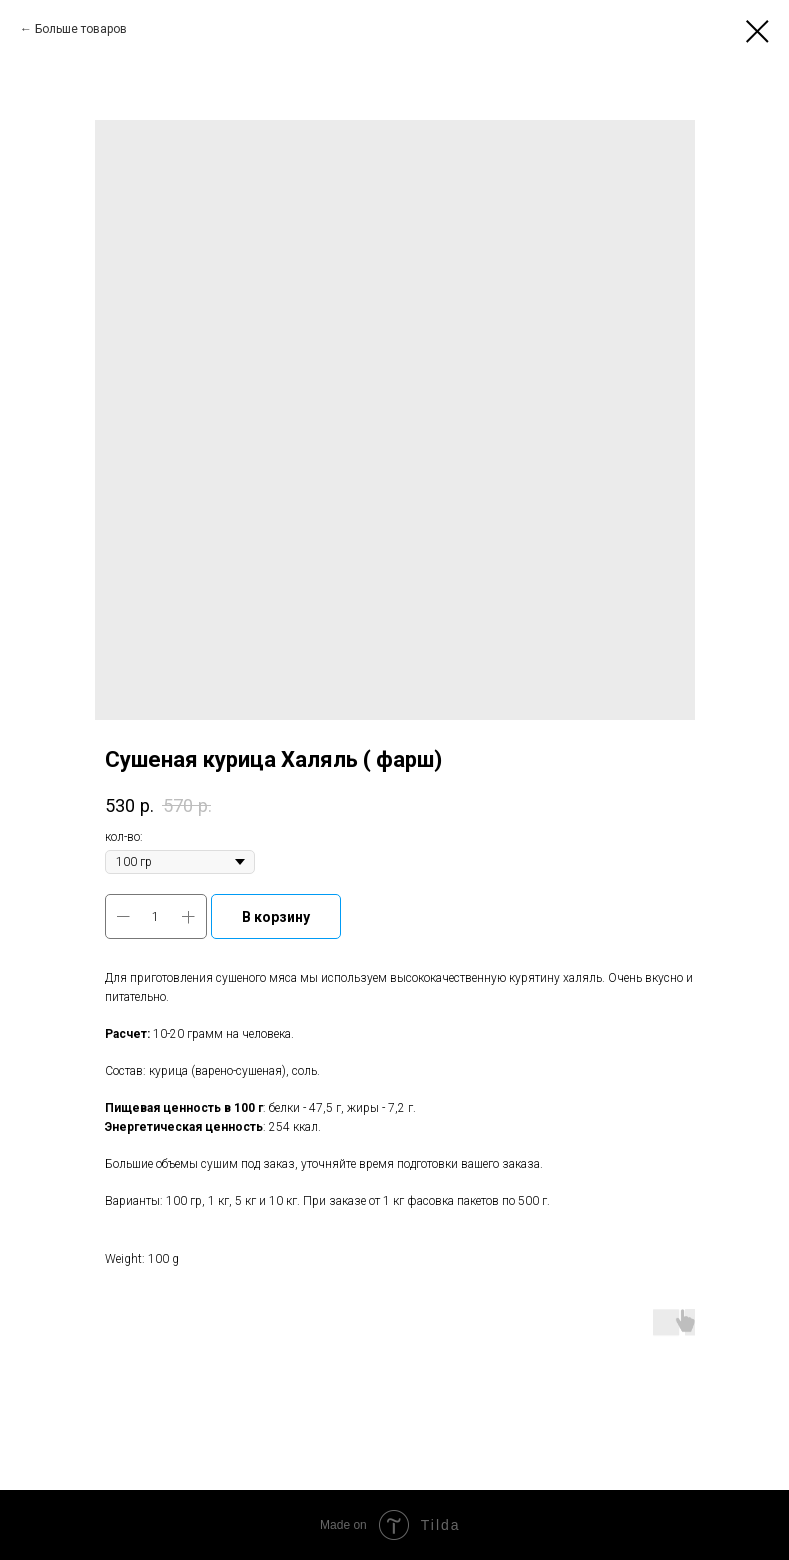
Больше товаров (81, 29)
